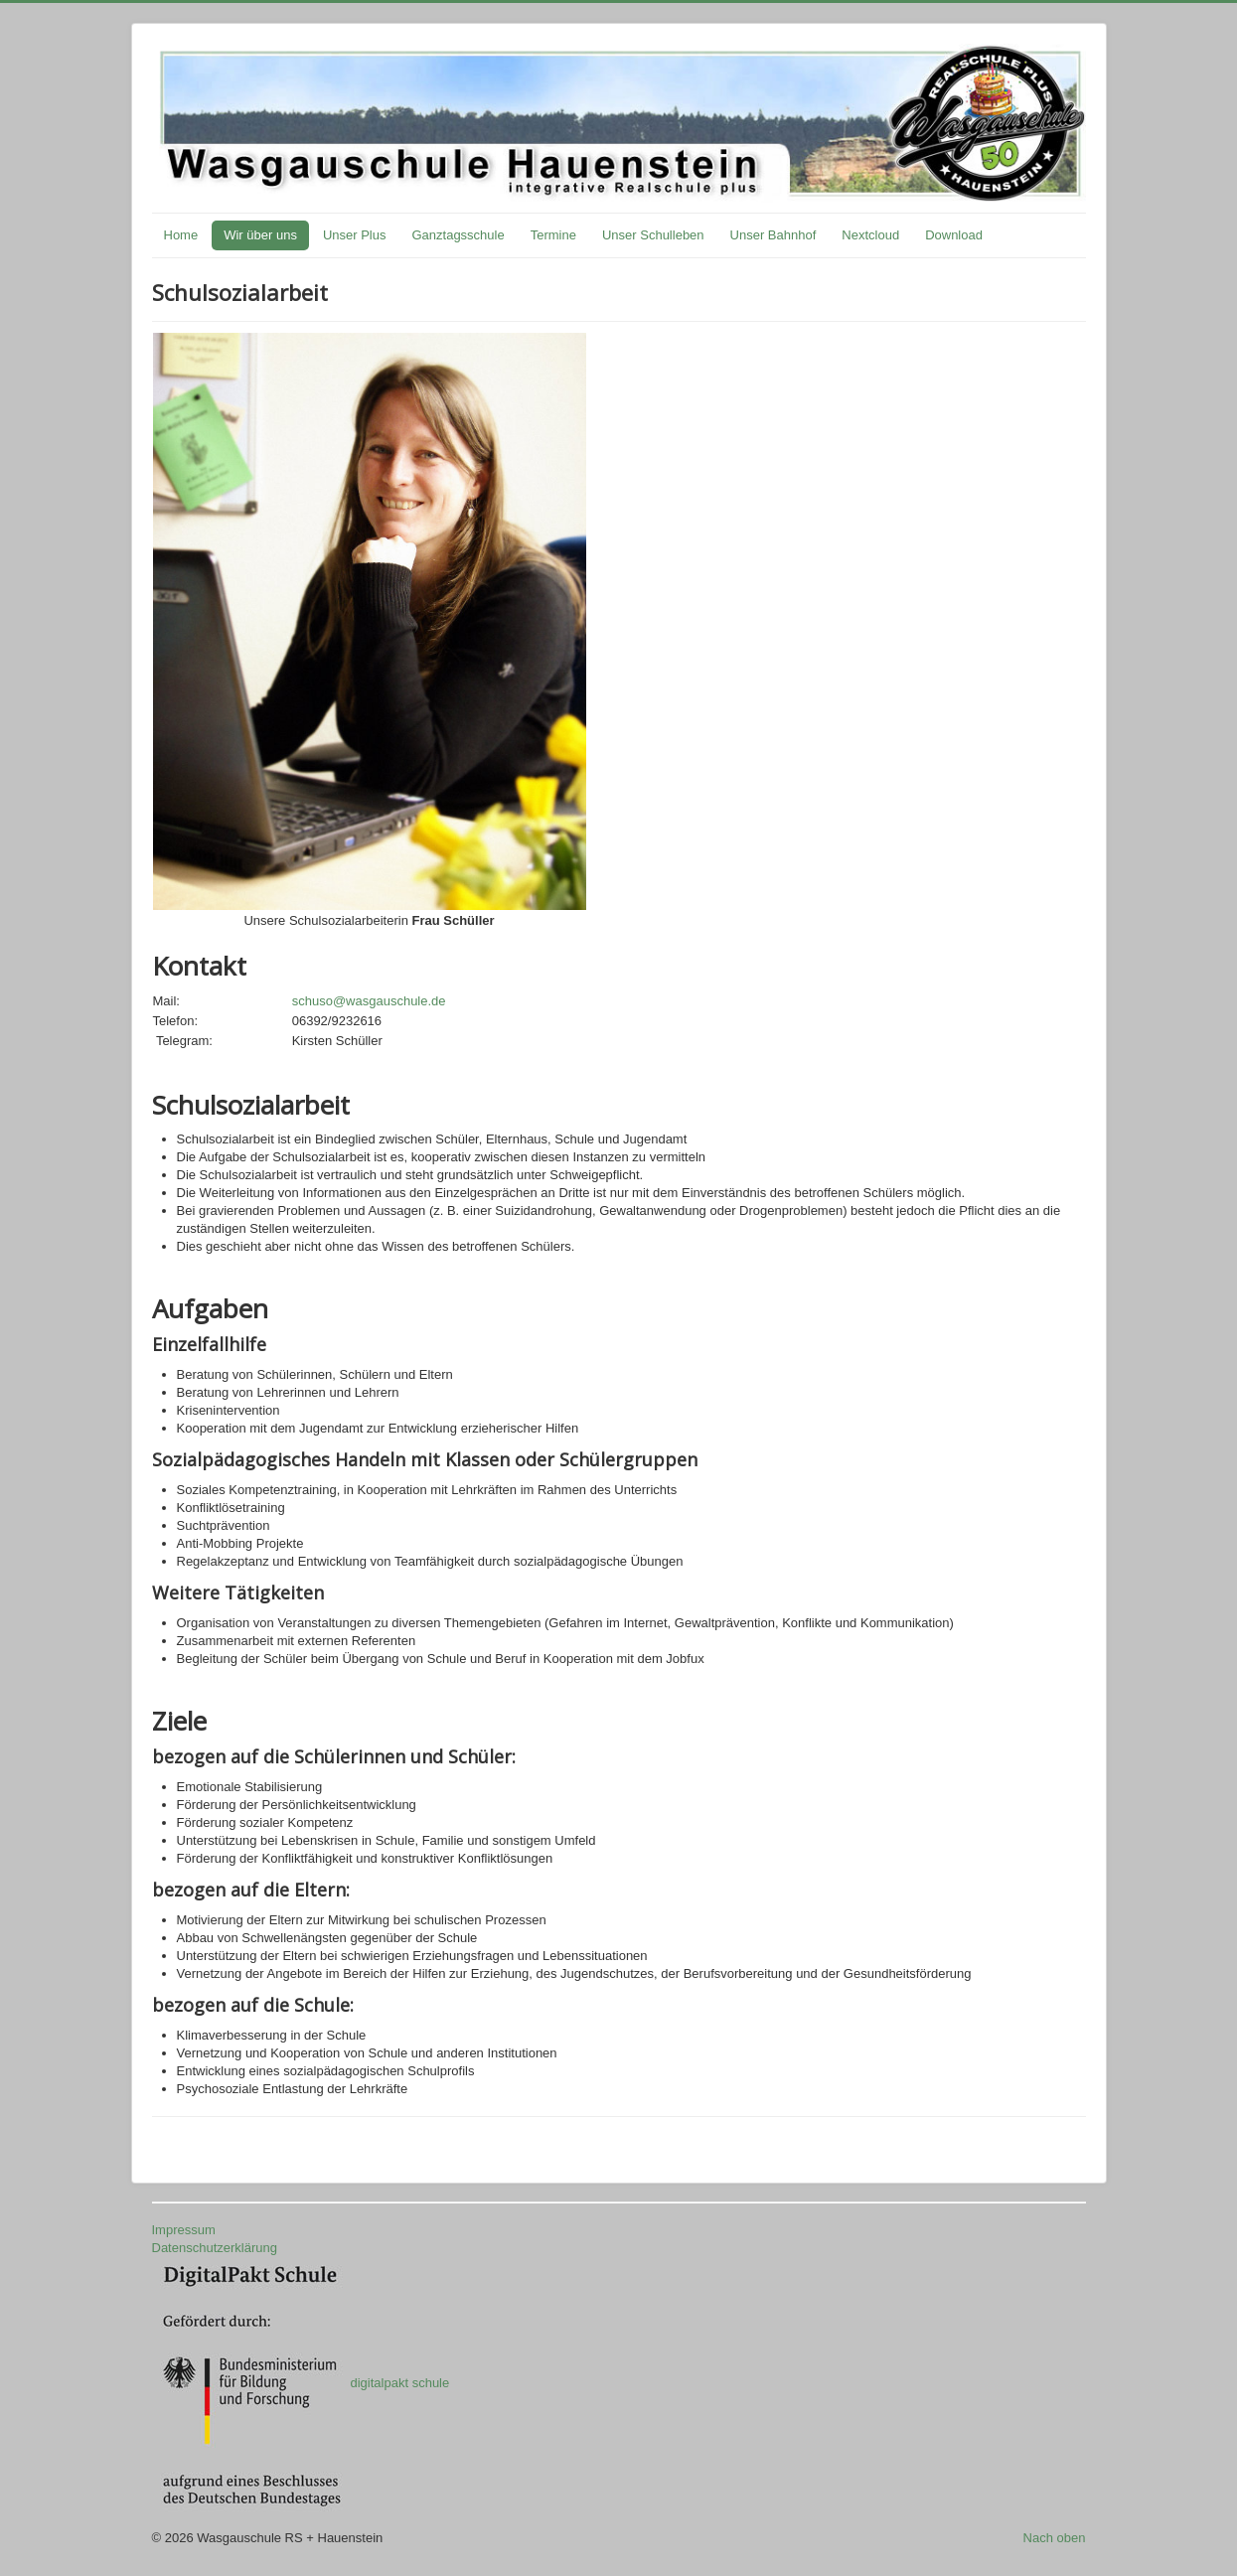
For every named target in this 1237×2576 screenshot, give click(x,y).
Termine (553, 234)
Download (954, 234)
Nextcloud (870, 234)
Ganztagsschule (457, 234)
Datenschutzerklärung (214, 2247)
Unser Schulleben (653, 234)
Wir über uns (260, 234)
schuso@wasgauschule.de (369, 1000)
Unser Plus (355, 234)
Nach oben (1054, 2537)
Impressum (184, 2229)
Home (181, 234)
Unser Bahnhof (773, 234)
